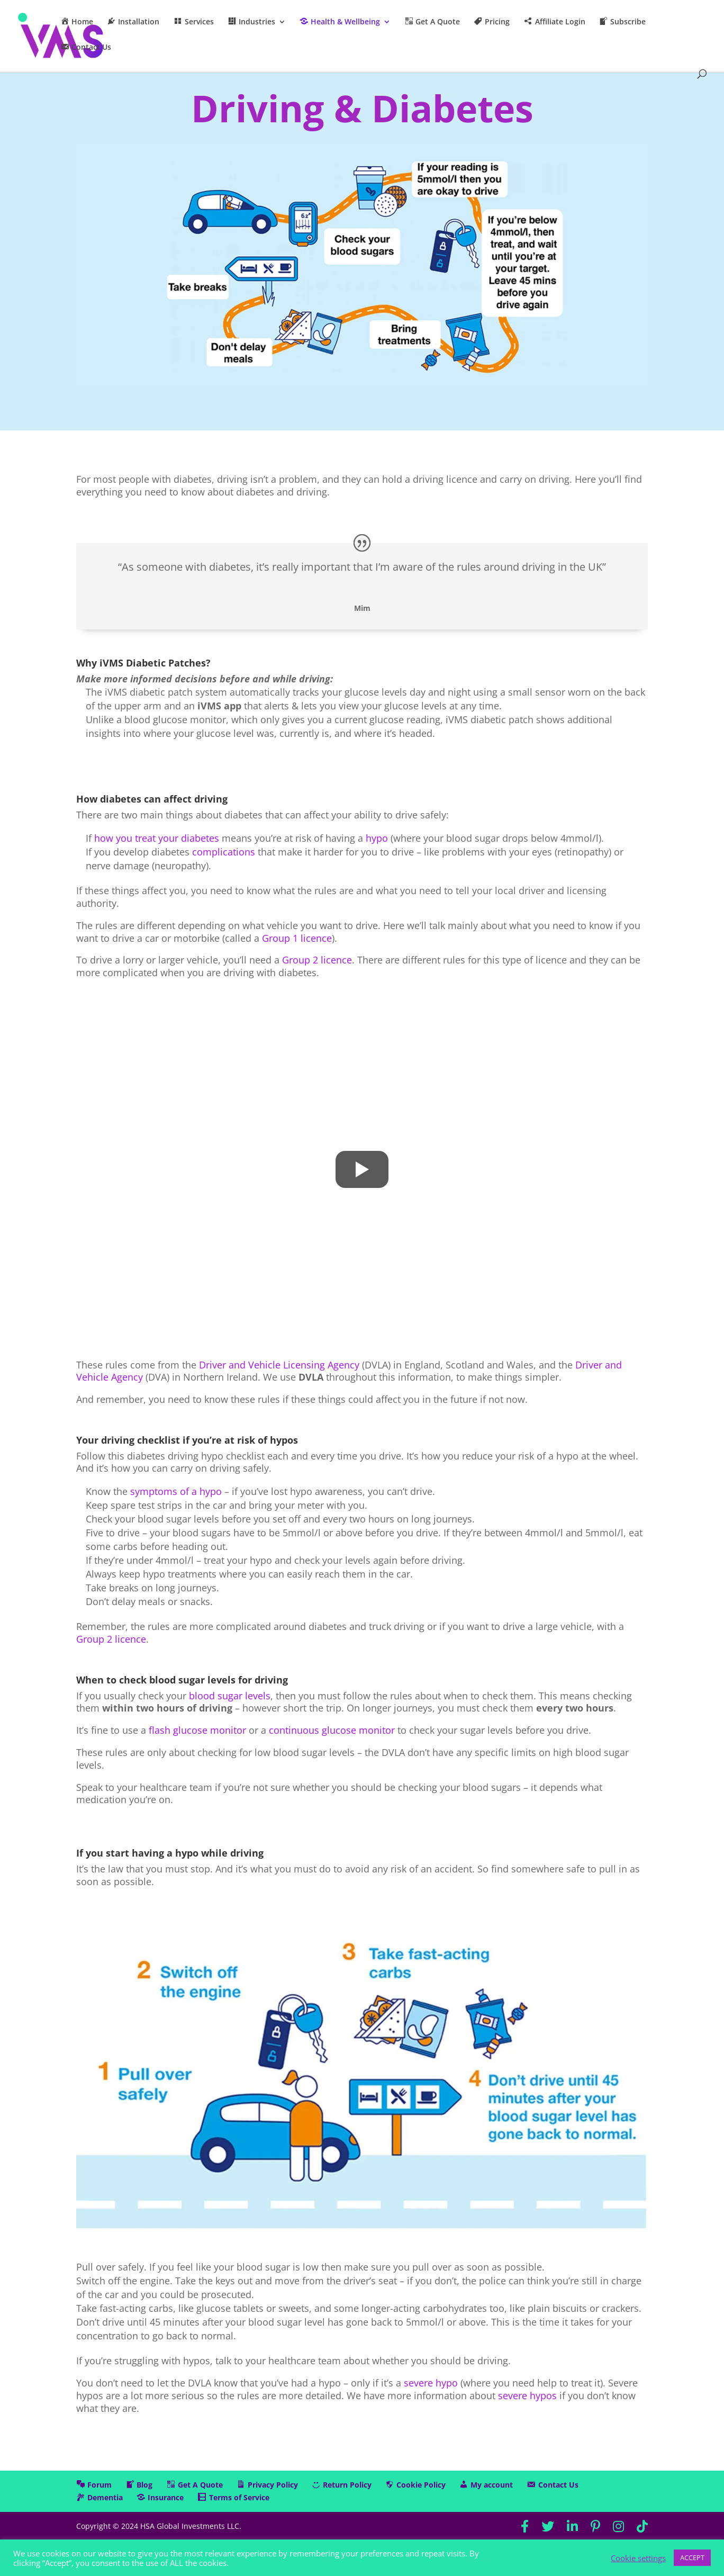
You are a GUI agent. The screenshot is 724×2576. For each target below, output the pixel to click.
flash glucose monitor (197, 1730)
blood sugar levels (229, 1695)
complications (223, 851)
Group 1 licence (297, 938)
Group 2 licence (317, 959)
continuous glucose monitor (332, 1730)
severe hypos (527, 2395)
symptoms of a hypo (176, 1491)
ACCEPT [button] (692, 2557)
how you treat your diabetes (156, 838)
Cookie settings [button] (638, 2558)
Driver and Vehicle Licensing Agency (279, 1364)
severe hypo (431, 2382)
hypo (377, 838)
